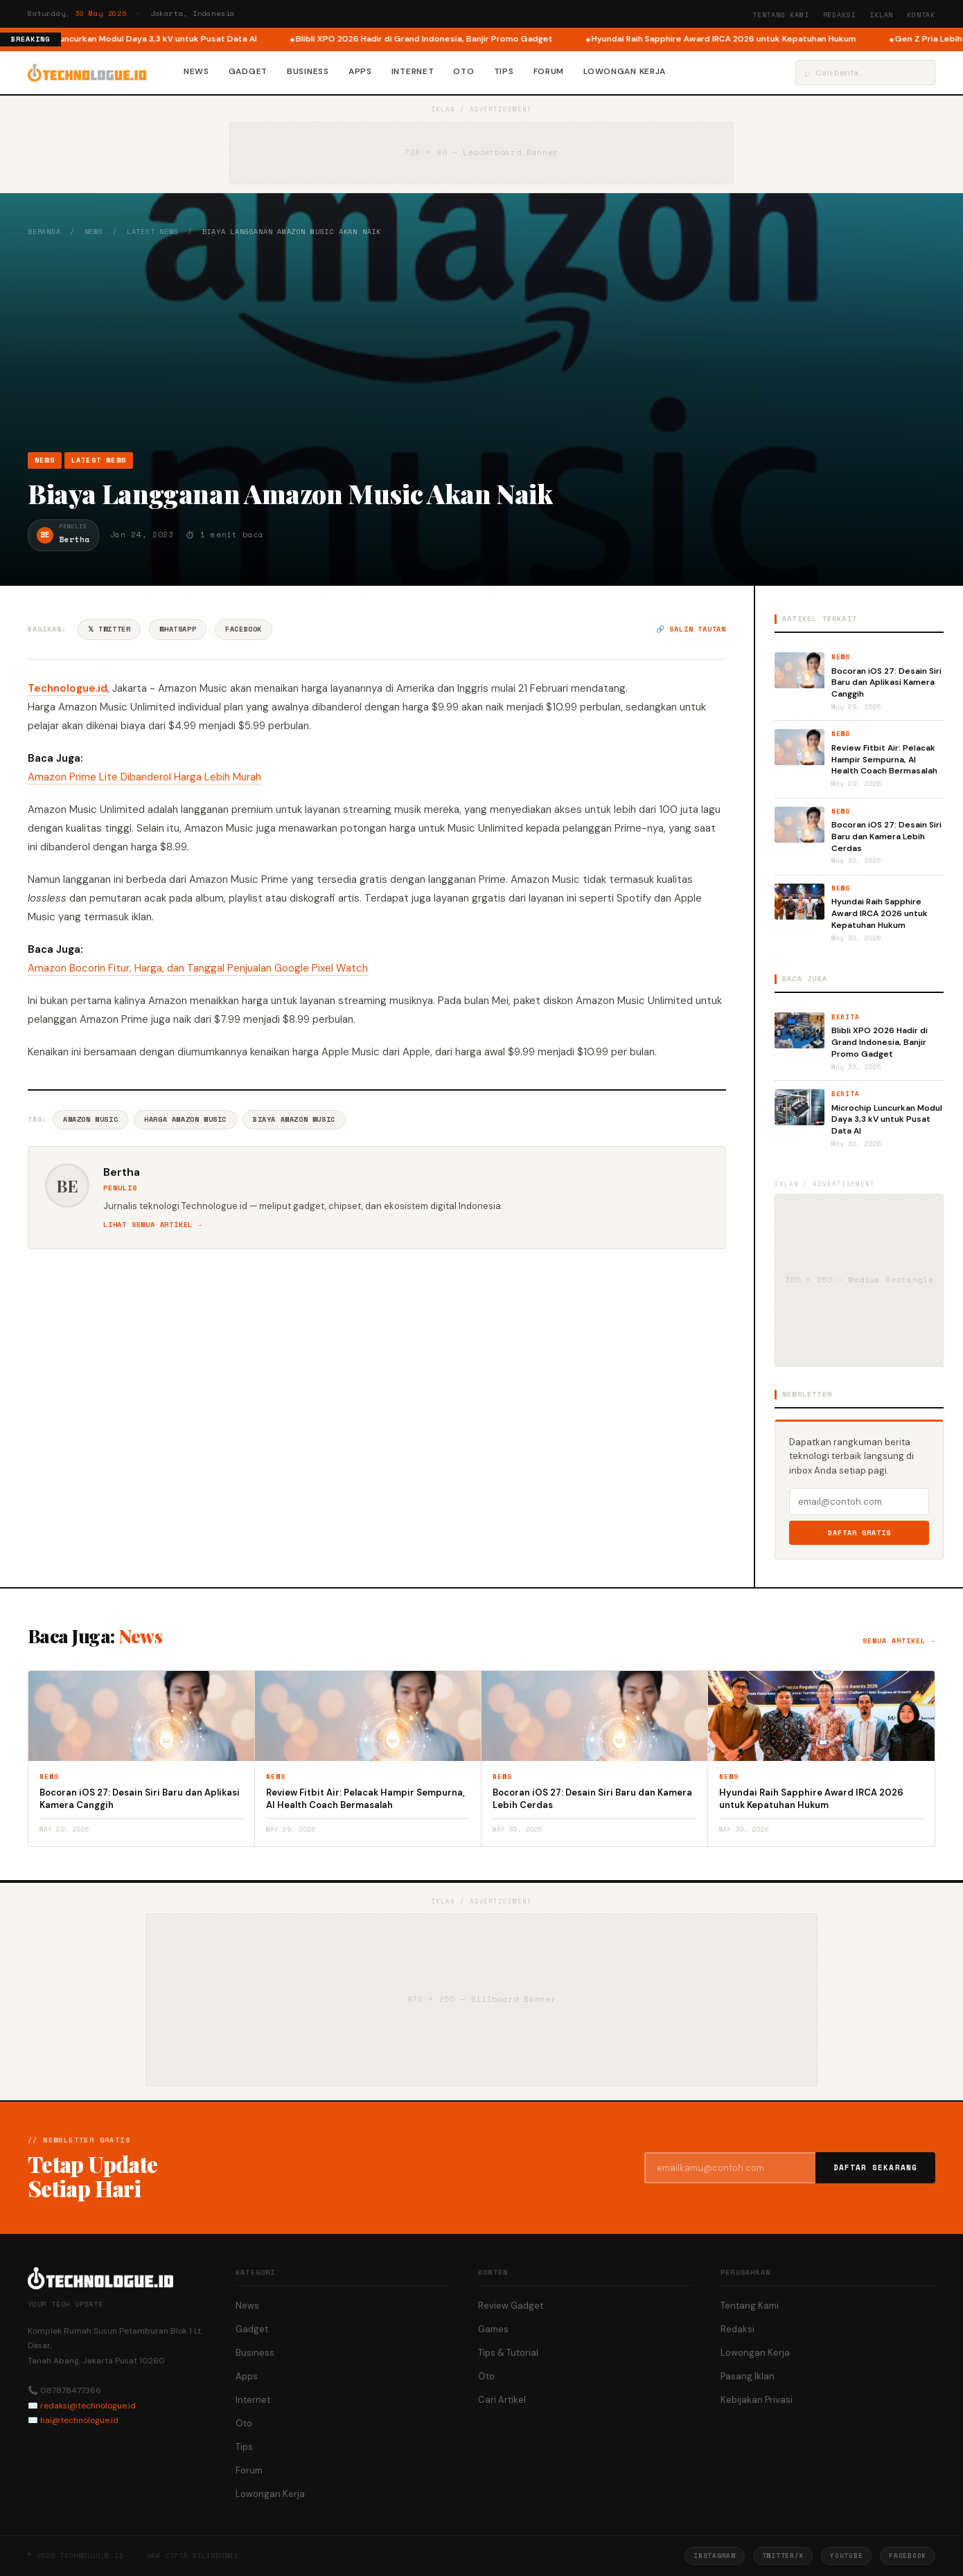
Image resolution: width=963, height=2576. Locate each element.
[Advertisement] (481, 344)
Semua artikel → (899, 1641)
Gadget (248, 71)
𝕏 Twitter (109, 629)
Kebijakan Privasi (757, 2400)
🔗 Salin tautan (691, 629)
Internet (412, 71)
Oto (463, 71)
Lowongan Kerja (624, 71)
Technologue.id (67, 688)
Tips (504, 71)
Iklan (881, 15)
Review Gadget (510, 2305)
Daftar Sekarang (875, 2167)
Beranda (44, 231)
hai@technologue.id (79, 2420)
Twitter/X (783, 2555)
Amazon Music (90, 1119)
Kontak (921, 15)
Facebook (243, 629)
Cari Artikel (502, 2400)
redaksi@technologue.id (88, 2405)
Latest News (153, 231)
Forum (549, 71)
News (196, 71)
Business (308, 71)
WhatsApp (177, 629)
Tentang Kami (780, 15)
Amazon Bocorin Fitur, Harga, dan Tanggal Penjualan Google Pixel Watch (198, 968)
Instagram (714, 2555)
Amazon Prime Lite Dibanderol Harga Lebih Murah (144, 777)
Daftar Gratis (859, 1533)
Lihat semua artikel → (152, 1224)
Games (493, 2329)
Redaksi (839, 15)
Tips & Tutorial (508, 2353)
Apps (360, 71)
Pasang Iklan (748, 2376)
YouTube (846, 2555)
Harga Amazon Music (185, 1119)
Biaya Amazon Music (294, 1119)
